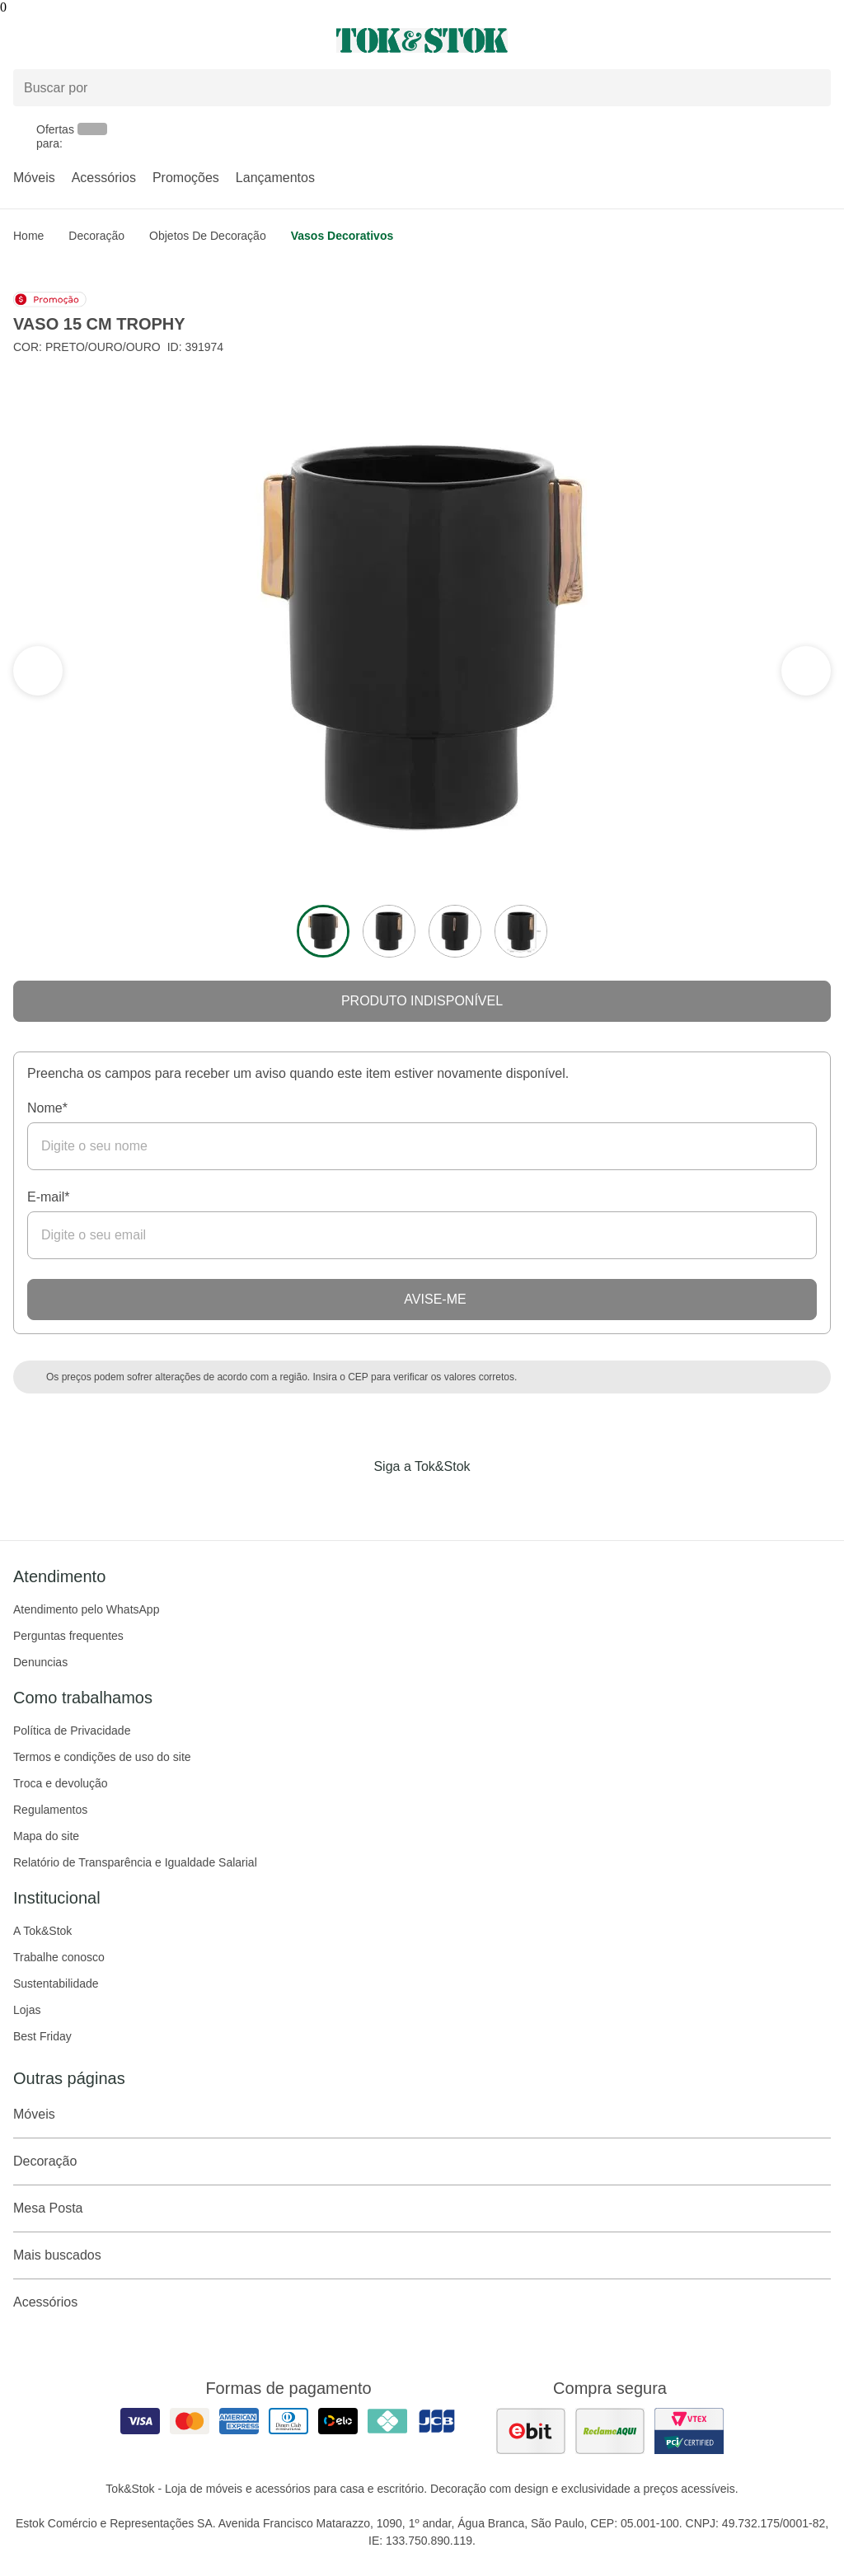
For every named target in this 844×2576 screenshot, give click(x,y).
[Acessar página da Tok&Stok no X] (491, 1500)
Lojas (26, 2009)
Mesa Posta (422, 2208)
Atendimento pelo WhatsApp (86, 1609)
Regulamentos (50, 1809)
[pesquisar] (811, 88)
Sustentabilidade (56, 1983)
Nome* (47, 1108)
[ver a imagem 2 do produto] (389, 931)
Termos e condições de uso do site (102, 1756)
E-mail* (48, 1197)
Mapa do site (46, 1836)
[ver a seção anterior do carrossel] (806, 671)
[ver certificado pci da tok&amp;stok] (689, 2431)
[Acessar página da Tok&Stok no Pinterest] (445, 1500)
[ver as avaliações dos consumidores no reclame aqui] (610, 2431)
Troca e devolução (60, 1783)
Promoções (185, 178)
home (28, 235)
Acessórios (104, 178)
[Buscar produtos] (422, 87)
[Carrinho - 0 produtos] (821, 40)
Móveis (34, 178)
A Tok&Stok (42, 1930)
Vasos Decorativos (342, 235)
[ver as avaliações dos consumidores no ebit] (530, 2431)
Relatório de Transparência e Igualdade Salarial (135, 1862)
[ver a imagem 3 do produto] (455, 931)
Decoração (96, 235)
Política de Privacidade (71, 1730)
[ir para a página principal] (422, 40)
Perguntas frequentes (68, 1635)
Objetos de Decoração (207, 235)
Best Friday (42, 2036)
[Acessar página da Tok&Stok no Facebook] (353, 1500)
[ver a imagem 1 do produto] (323, 931)
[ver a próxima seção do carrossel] (38, 671)
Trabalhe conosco (59, 1957)
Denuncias (40, 1662)
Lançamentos (275, 178)
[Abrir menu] (140, 40)
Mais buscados (422, 2255)
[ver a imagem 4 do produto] (521, 931)
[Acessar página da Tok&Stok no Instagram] (399, 1500)
